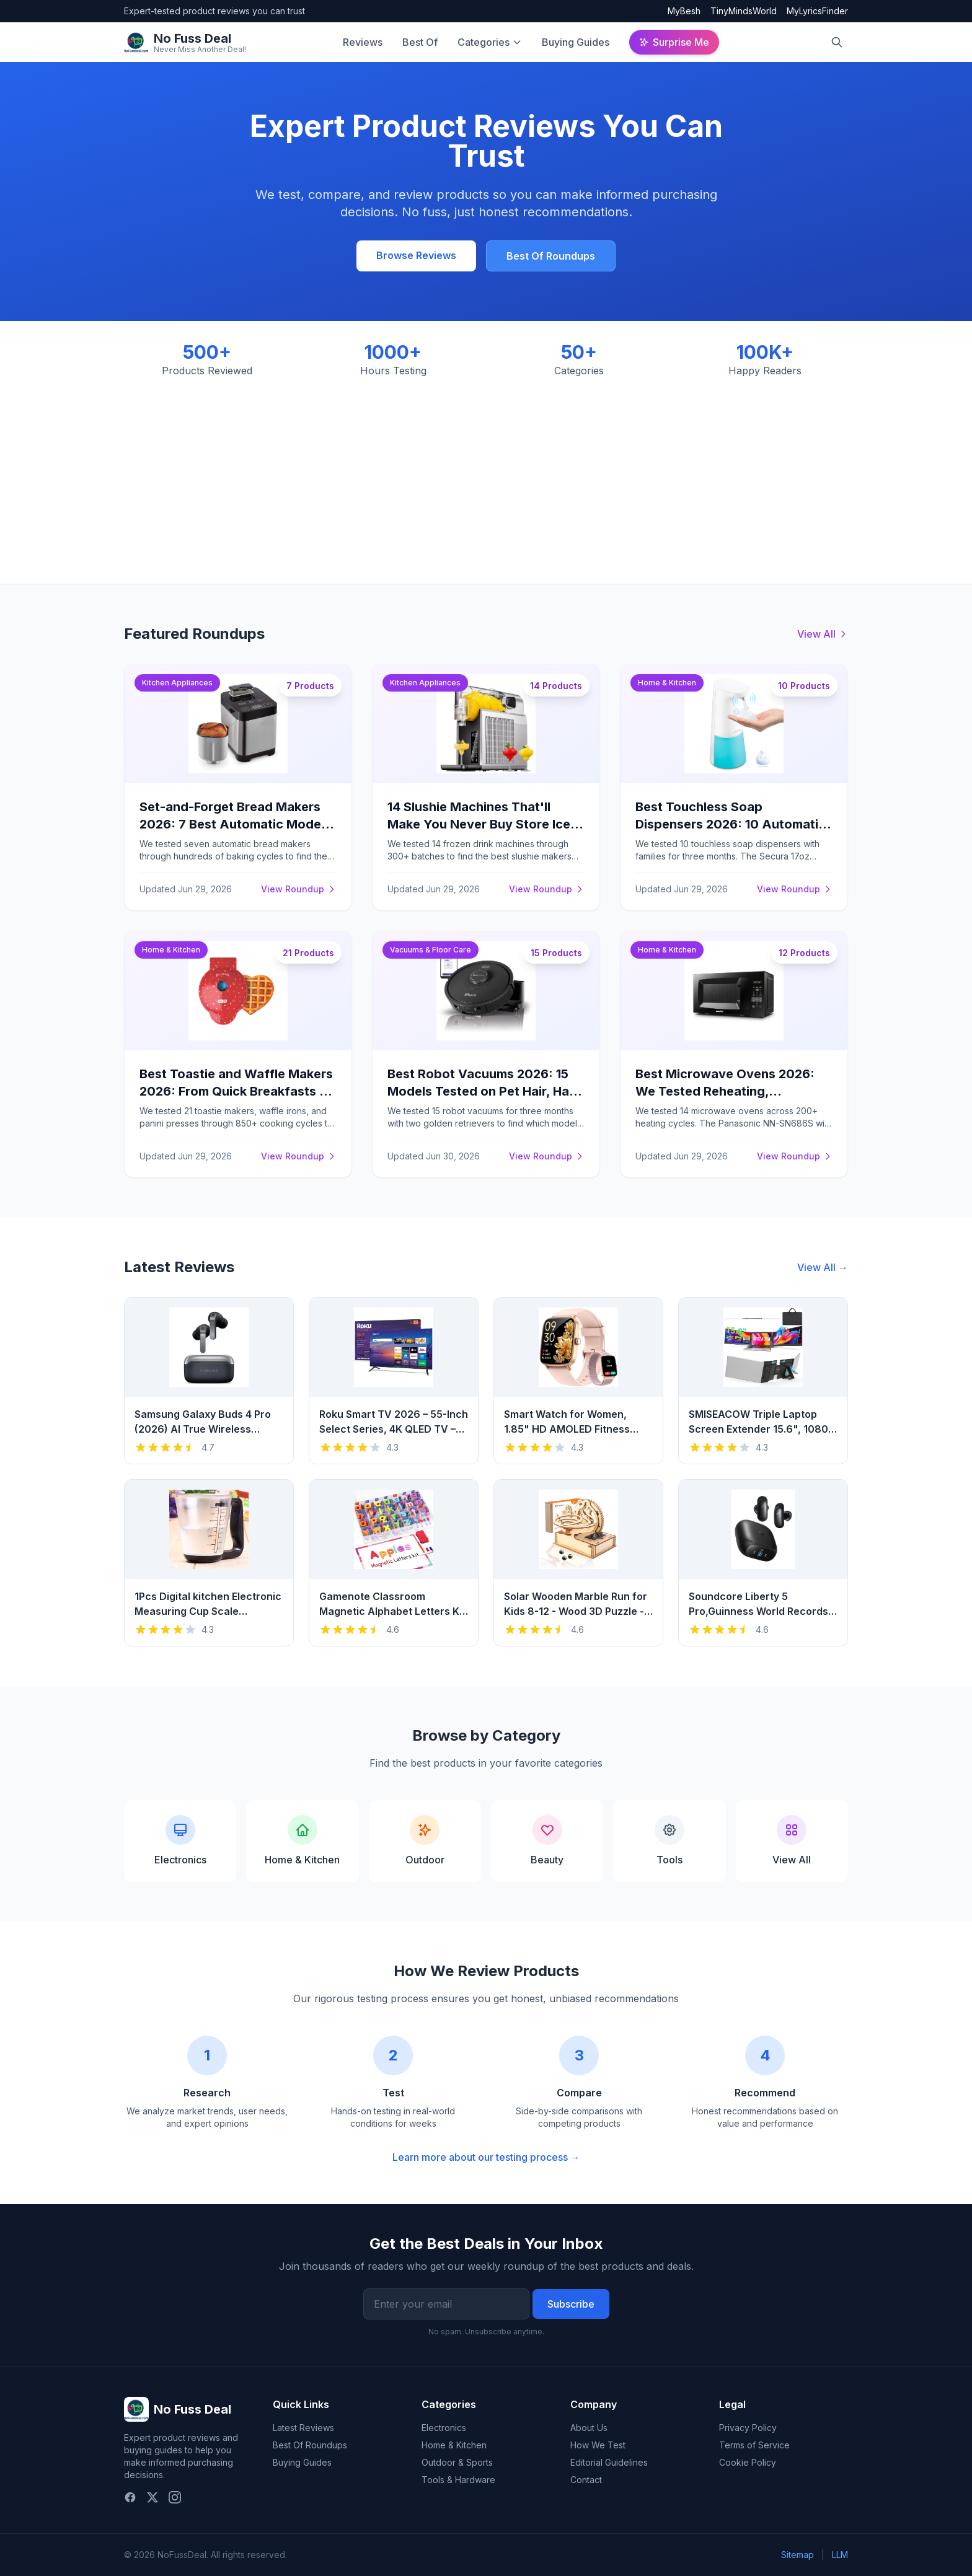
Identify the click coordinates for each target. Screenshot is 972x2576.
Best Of (420, 42)
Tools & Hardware (458, 2479)
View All (822, 634)
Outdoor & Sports (457, 2462)
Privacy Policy (748, 2427)
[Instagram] (175, 2497)
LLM (840, 2554)
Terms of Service (754, 2445)
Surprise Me (674, 42)
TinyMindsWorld (743, 11)
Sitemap (797, 2554)
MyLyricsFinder (817, 11)
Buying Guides (575, 42)
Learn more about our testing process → (486, 2157)
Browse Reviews (416, 255)
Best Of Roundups (550, 256)
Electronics (444, 2427)
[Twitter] (152, 2497)
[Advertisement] (486, 471)
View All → (822, 1267)
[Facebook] (130, 2497)
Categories (483, 42)
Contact (586, 2479)
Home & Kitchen (454, 2445)
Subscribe (570, 2304)
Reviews (362, 42)
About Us (589, 2427)
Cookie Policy (747, 2462)
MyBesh (684, 11)
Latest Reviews (303, 2427)
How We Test (597, 2445)
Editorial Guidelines (609, 2462)
